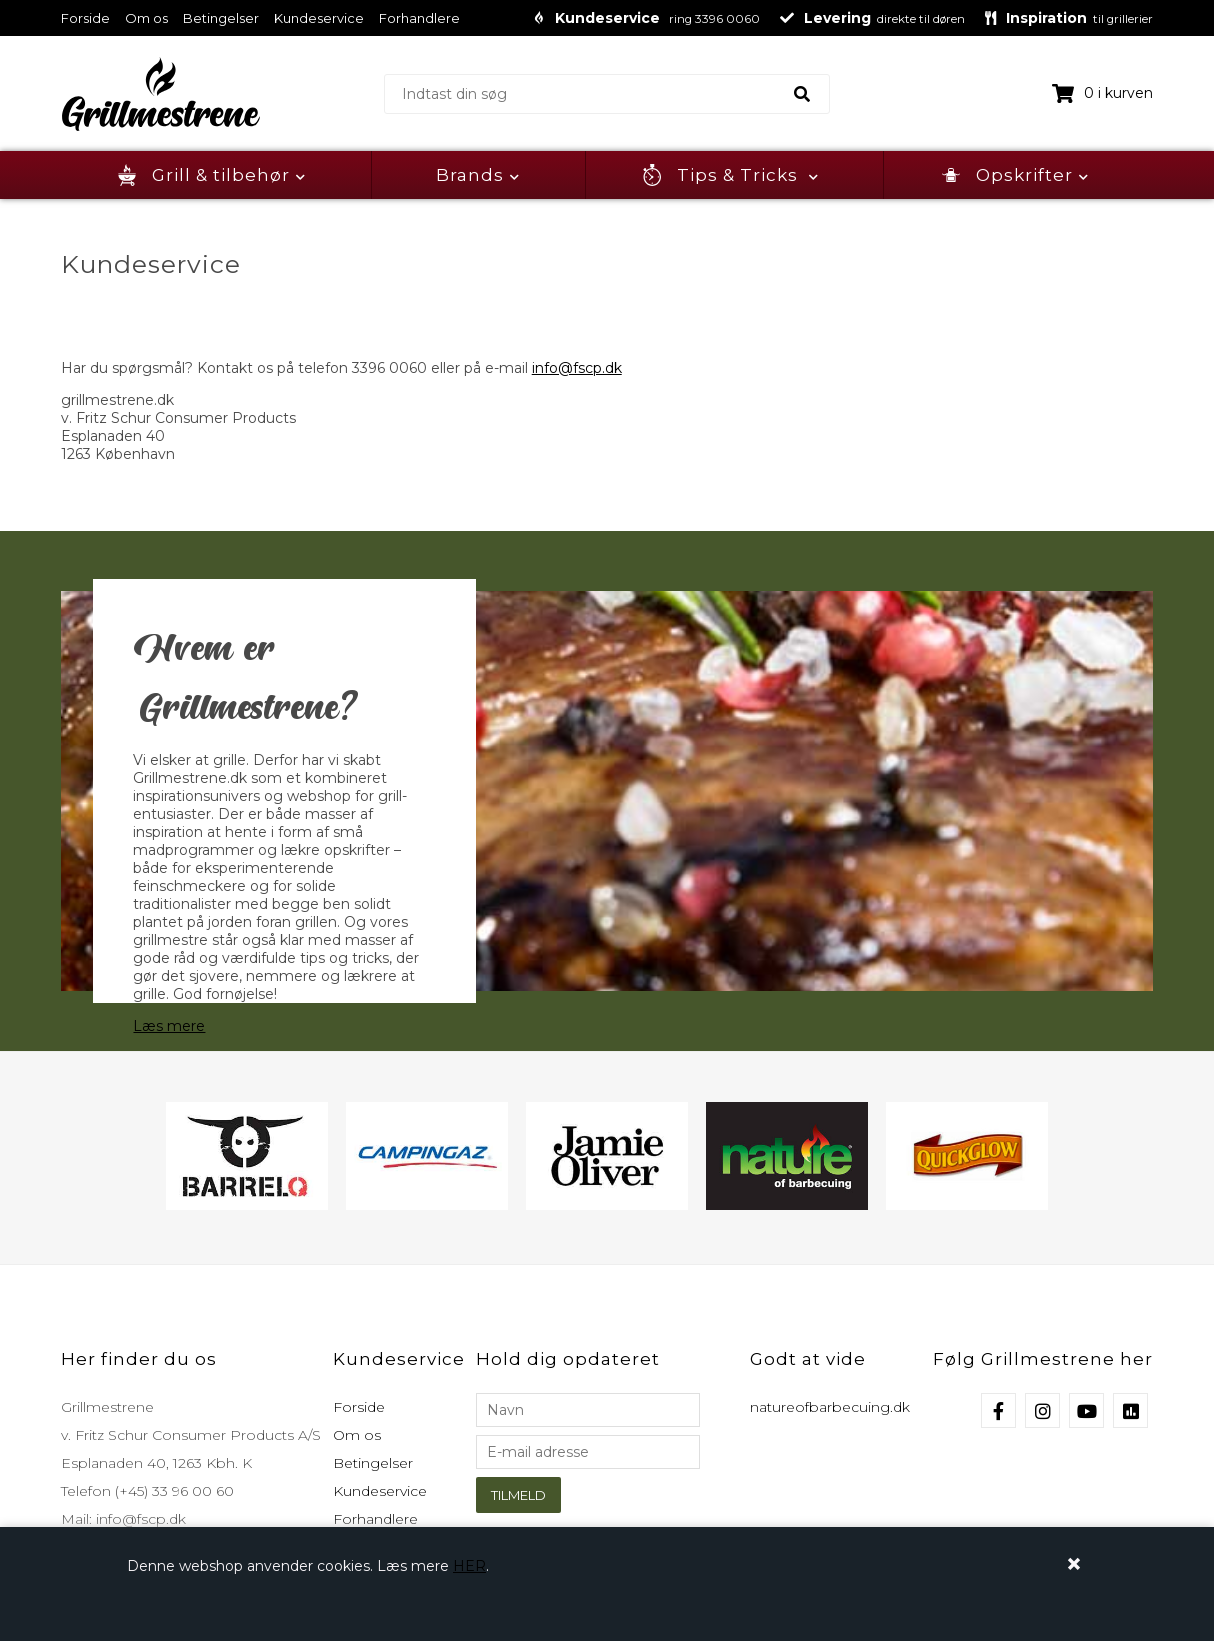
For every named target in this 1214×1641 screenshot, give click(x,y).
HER (469, 1566)
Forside (85, 18)
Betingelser (221, 18)
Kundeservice (319, 18)
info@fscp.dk (577, 368)
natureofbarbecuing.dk (830, 1407)
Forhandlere (419, 18)
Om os (146, 18)
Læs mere (169, 1026)
